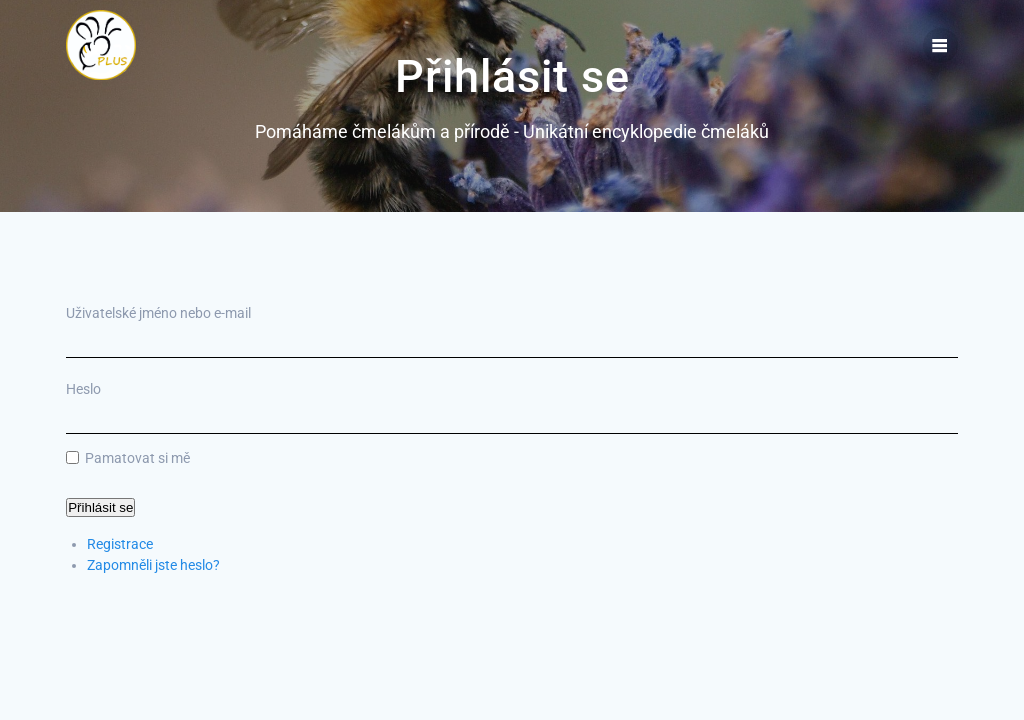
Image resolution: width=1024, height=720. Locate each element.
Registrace (120, 544)
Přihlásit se (100, 507)
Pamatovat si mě (137, 458)
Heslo (83, 389)
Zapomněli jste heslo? (153, 565)
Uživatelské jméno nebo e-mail (158, 313)
